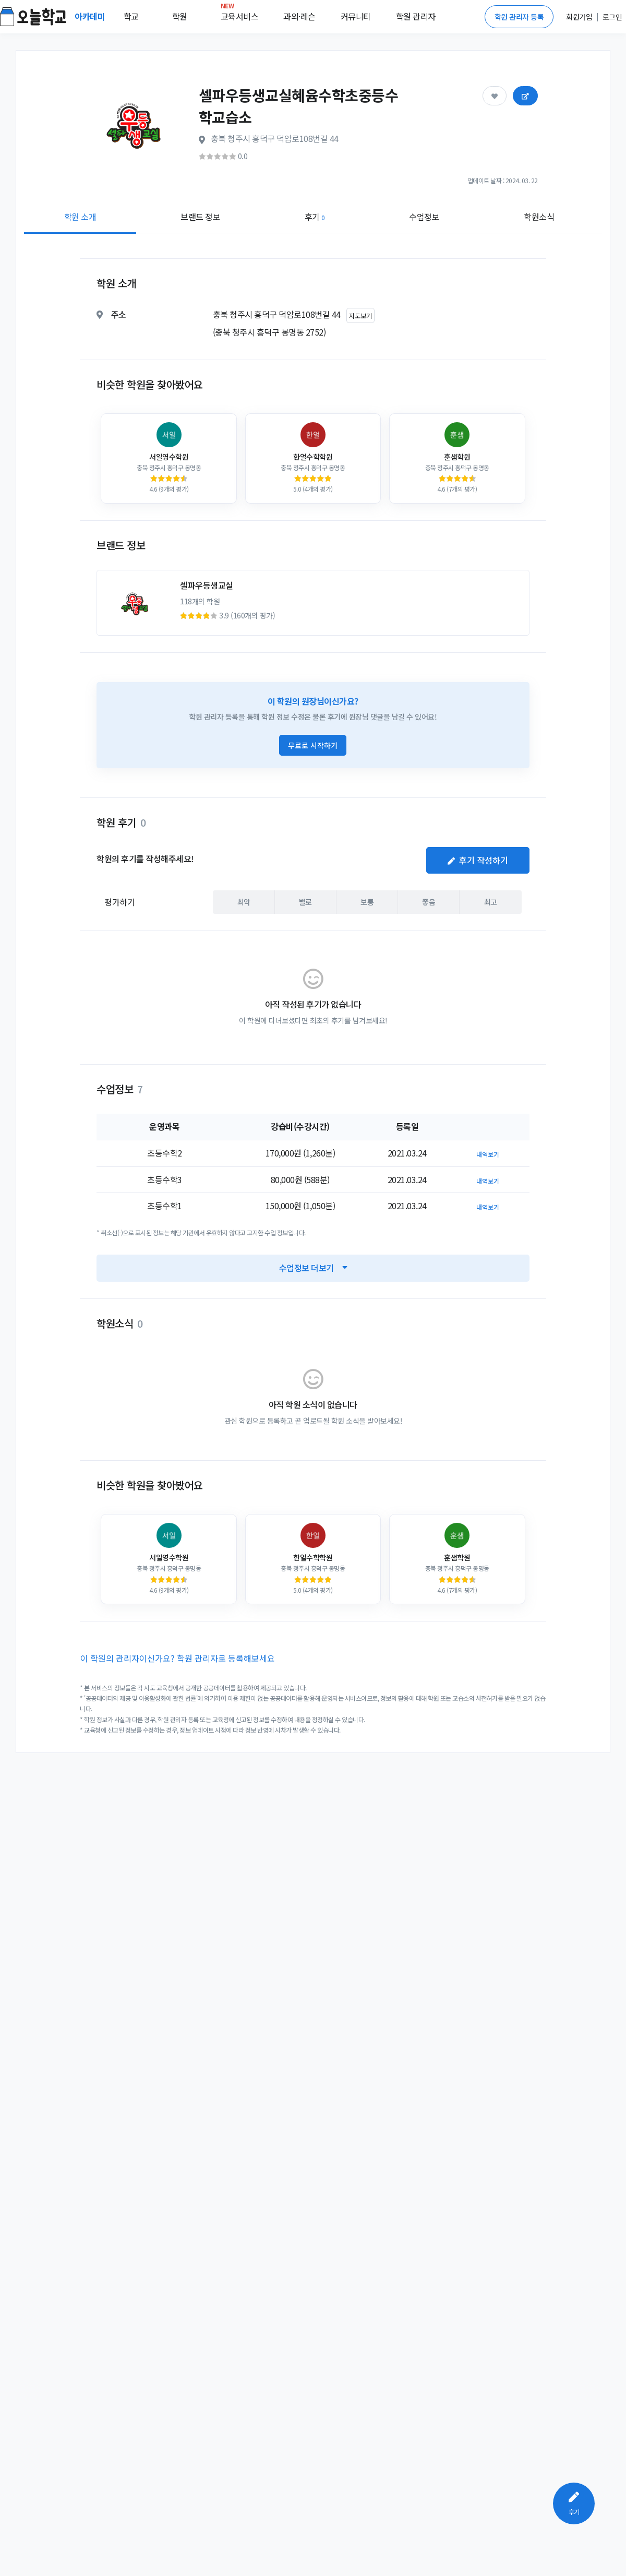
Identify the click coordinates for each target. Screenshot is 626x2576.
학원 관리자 (416, 16)
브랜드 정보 (200, 216)
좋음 (428, 901)
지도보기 (360, 315)
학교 (131, 16)
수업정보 (424, 216)
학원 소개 (80, 216)
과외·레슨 (299, 16)
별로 (305, 901)
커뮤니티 (356, 16)
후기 (315, 216)
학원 (179, 16)
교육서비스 (240, 14)
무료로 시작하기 (313, 745)
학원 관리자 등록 (519, 16)
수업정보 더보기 (313, 1267)
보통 (367, 901)
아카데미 (91, 16)
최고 (490, 901)
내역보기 (487, 1154)
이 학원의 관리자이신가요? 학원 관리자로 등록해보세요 (177, 1658)
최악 (243, 901)
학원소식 (539, 216)
